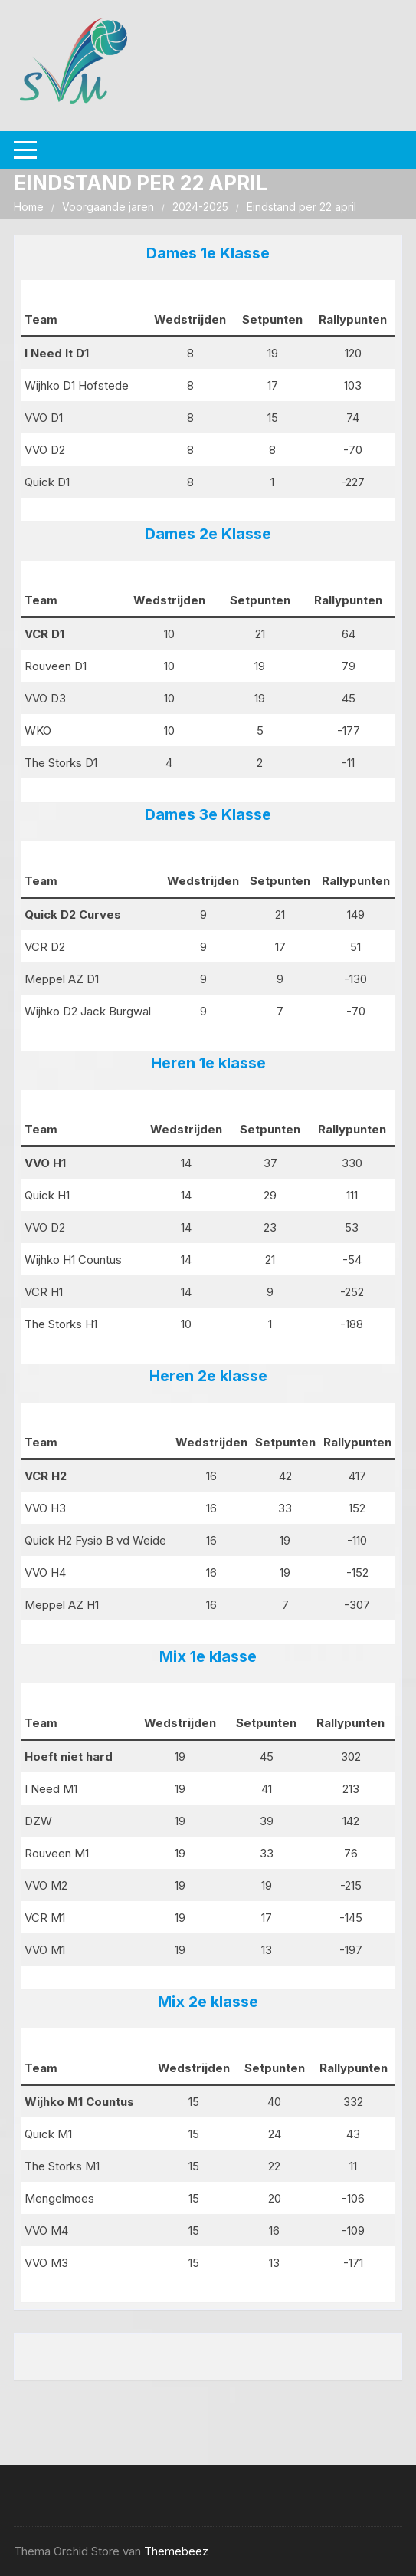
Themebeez (176, 2551)
